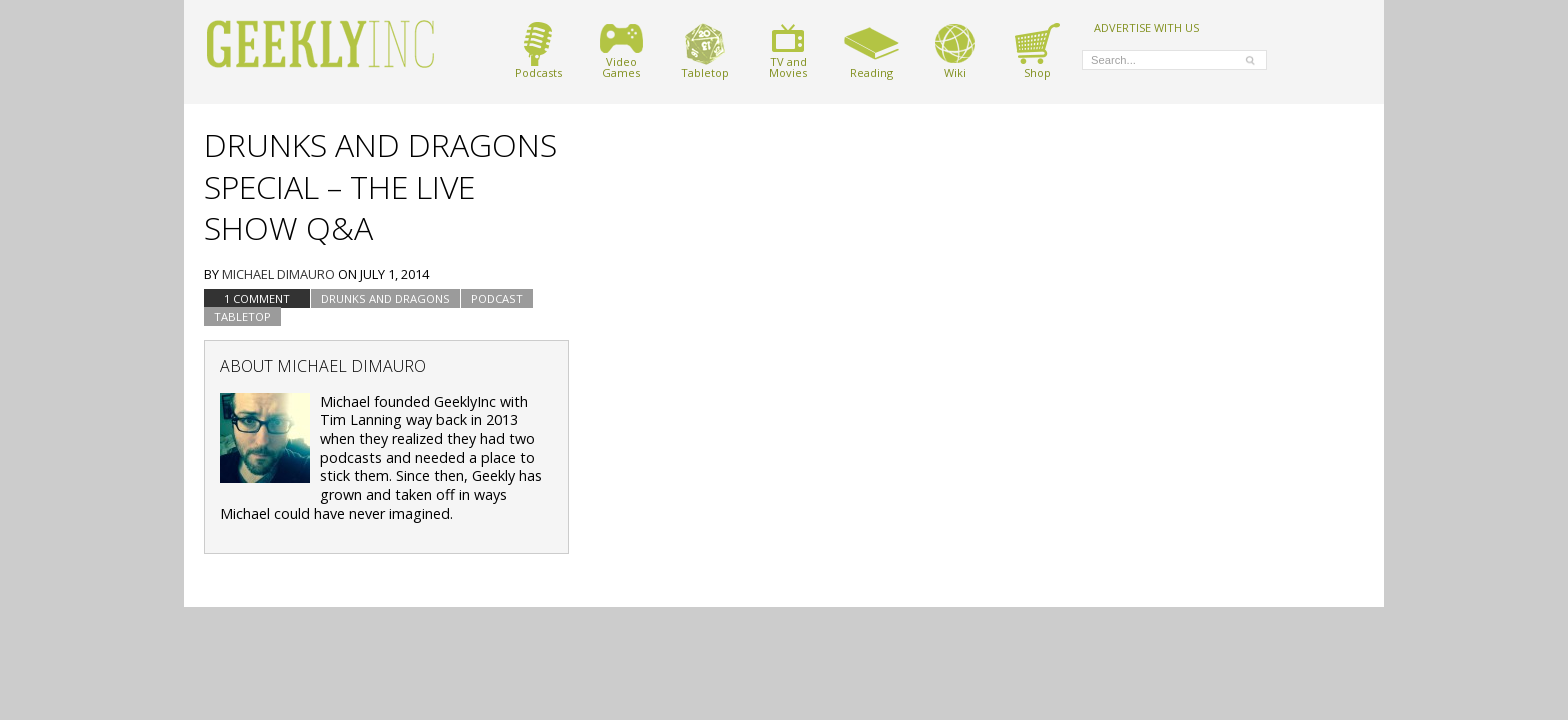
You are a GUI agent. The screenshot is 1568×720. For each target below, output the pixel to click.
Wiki (955, 50)
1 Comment (257, 298)
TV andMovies (788, 50)
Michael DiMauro (278, 274)
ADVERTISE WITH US (1146, 27)
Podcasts (538, 50)
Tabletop (705, 50)
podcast (497, 298)
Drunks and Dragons (385, 298)
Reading (871, 50)
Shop (1037, 50)
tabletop (242, 316)
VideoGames (621, 50)
